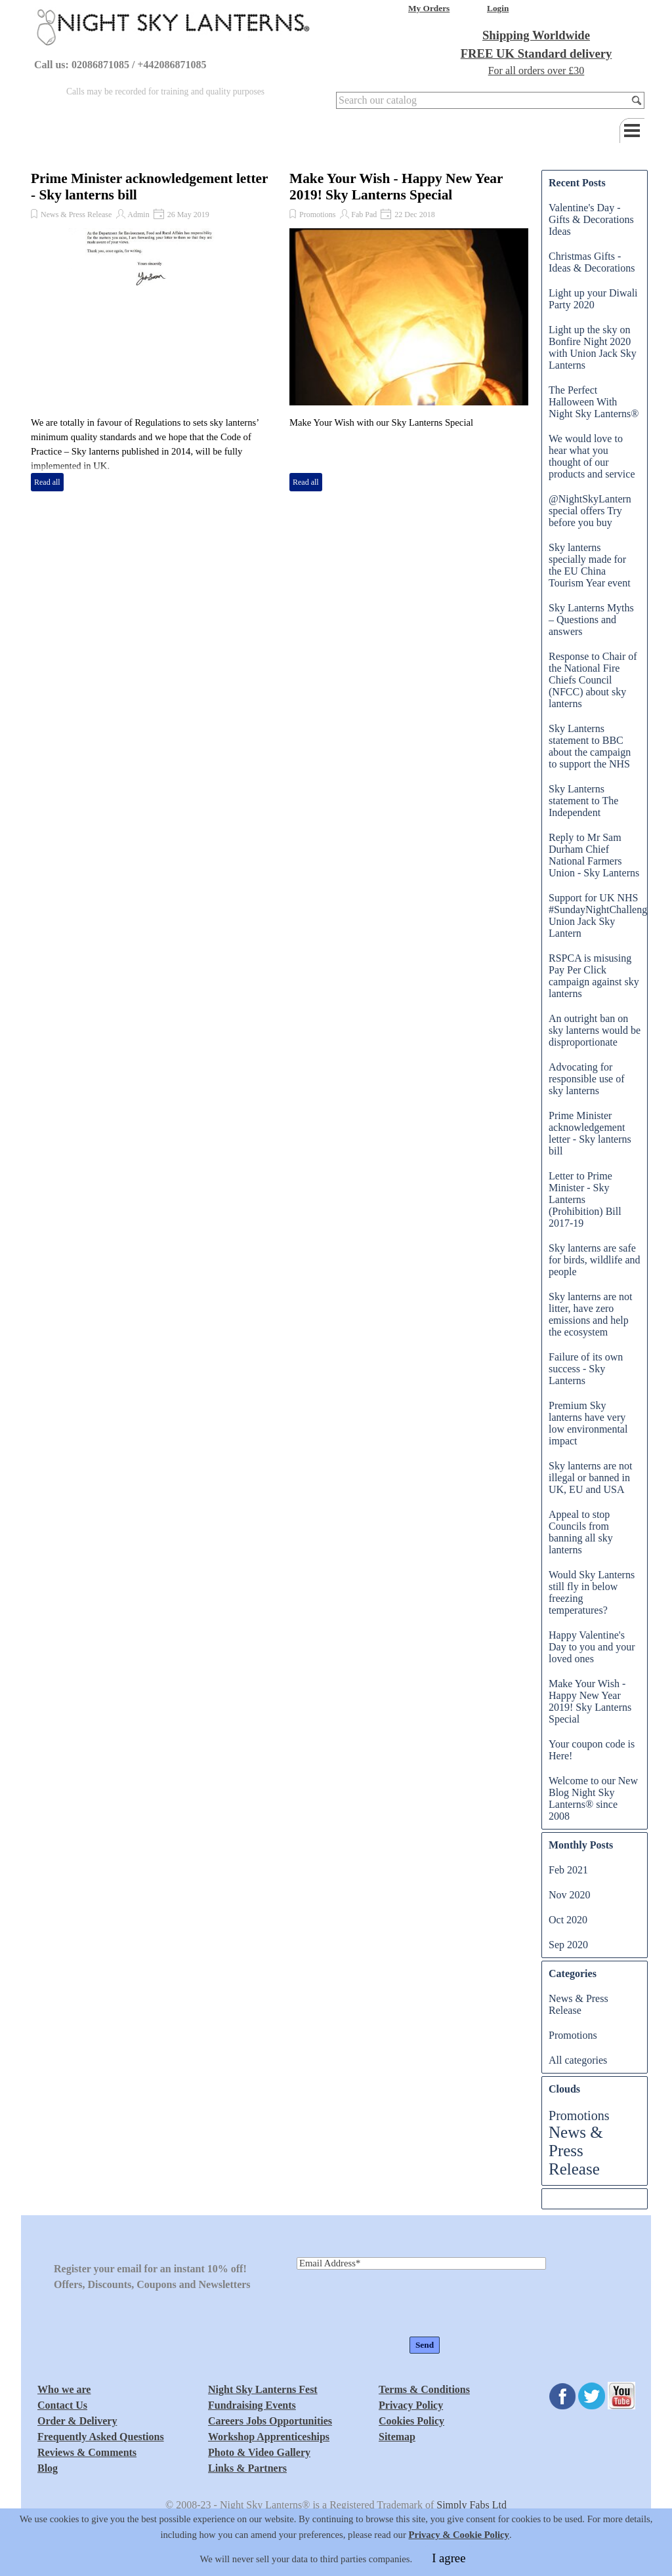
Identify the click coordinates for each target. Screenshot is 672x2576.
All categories (578, 2060)
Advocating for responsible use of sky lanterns (587, 1078)
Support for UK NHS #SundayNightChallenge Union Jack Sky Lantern (600, 915)
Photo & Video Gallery (259, 2452)
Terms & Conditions (424, 2389)
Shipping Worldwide (536, 35)
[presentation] (396, 2304)
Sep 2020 (568, 1944)
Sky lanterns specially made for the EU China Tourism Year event (590, 565)
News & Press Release (76, 214)
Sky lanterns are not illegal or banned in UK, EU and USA (591, 1477)
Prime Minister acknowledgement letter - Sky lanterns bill (590, 1133)
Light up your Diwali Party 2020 (593, 298)
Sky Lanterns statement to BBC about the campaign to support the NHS (590, 746)
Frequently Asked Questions (100, 2436)
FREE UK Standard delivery (536, 53)
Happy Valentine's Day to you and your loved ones (592, 1646)
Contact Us (62, 2405)
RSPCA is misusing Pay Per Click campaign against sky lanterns (594, 975)
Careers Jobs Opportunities (270, 2420)
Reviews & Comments (86, 2452)
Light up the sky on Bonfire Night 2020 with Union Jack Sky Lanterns (593, 347)
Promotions (317, 214)
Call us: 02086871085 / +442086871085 (120, 64)
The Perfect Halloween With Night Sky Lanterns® (594, 401)
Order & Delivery (77, 2420)
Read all (47, 482)
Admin (138, 214)
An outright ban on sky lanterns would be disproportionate (594, 1030)
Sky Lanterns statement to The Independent (583, 800)
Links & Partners (247, 2468)
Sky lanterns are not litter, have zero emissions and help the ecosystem (591, 1314)
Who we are (64, 2389)
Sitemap (397, 2436)
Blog (47, 2468)
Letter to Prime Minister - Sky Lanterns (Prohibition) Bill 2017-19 (585, 1199)
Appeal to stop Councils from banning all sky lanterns (581, 1532)
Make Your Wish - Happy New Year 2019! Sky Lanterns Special (396, 187)
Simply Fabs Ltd (471, 2504)
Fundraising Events (252, 2405)
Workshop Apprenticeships (268, 2436)
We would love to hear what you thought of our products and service (592, 456)
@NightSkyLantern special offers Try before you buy (590, 510)
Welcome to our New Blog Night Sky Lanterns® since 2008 (593, 1798)
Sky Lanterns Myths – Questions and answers (591, 619)
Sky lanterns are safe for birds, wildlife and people (594, 1259)
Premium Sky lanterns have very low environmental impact (588, 1423)
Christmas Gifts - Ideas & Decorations (592, 262)
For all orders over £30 (536, 70)
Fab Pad (364, 214)
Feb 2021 (568, 1869)
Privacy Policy (411, 2405)
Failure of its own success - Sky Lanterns (586, 1368)
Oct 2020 (568, 1919)
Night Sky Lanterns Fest (263, 2389)
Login (498, 8)
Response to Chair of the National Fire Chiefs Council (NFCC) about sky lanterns (593, 680)
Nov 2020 (570, 1894)
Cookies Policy (411, 2420)
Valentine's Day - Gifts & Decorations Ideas (591, 219)
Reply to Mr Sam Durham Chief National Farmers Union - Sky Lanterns (594, 855)
